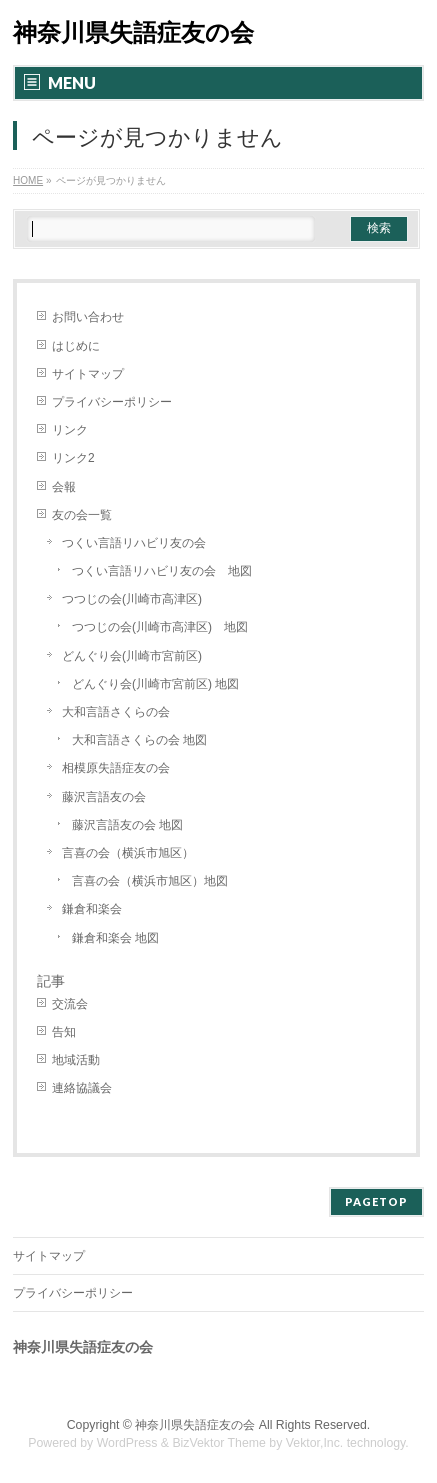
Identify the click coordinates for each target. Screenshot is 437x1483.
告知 (64, 1032)
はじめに (76, 346)
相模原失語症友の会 (116, 768)
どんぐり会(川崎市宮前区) (132, 656)
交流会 (70, 1004)
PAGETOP (376, 1201)
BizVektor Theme (219, 1443)
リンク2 (73, 458)
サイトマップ (88, 374)
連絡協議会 (82, 1088)
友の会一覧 (82, 515)
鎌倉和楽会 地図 (115, 938)
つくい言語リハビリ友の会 (134, 543)
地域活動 (76, 1060)
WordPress (127, 1443)
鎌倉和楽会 (92, 909)
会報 (64, 487)
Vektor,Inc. (315, 1443)
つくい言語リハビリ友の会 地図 (162, 571)
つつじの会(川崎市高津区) (132, 599)
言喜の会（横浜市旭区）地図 (150, 881)
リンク (70, 430)
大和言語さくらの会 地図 (139, 740)
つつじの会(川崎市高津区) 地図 (160, 627)
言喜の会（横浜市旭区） (128, 853)
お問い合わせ (88, 317)
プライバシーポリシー (112, 402)
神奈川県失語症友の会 (133, 32)
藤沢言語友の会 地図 (127, 825)
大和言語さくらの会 (116, 712)
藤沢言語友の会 (104, 797)
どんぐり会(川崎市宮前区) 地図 (155, 684)
